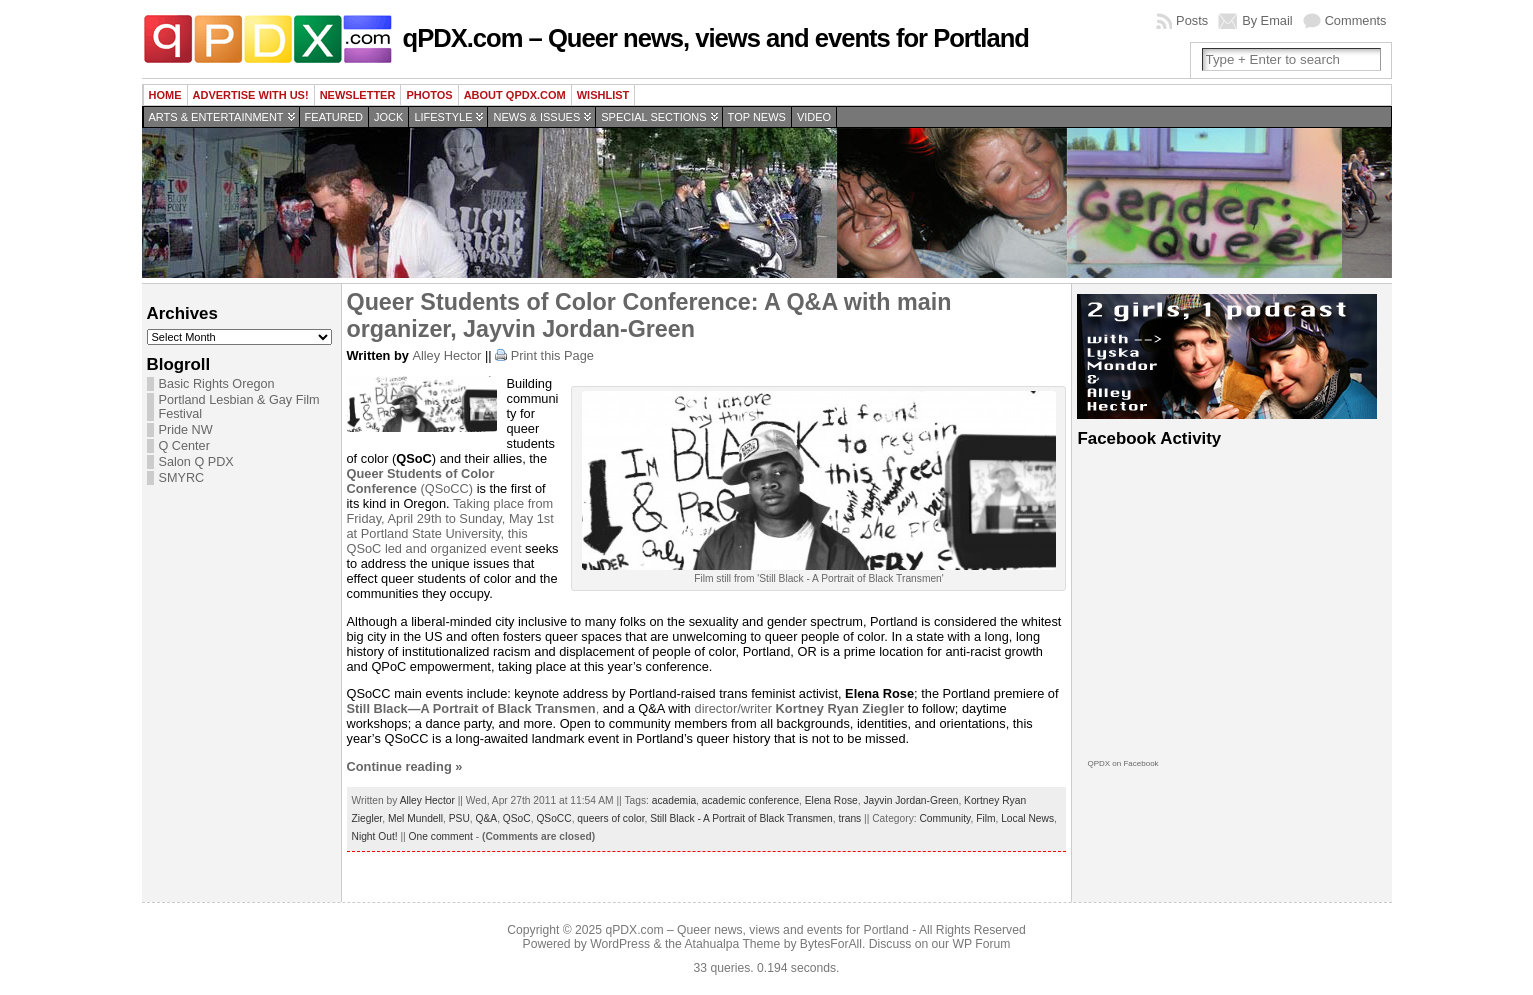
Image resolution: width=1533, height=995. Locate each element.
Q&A (487, 818)
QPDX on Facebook (1122, 763)
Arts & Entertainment (216, 117)
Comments (1356, 20)
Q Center (184, 446)
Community (944, 818)
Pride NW (186, 430)
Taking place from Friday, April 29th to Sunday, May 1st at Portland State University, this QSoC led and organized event (450, 526)
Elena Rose (831, 800)
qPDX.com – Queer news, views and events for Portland (716, 38)
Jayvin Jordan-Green (910, 800)
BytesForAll (831, 944)
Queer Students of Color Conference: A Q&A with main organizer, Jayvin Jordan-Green (649, 315)
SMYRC (182, 478)
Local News (1027, 818)
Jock (388, 117)
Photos (429, 95)
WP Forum (982, 944)
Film (985, 818)
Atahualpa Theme (733, 944)
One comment (441, 836)
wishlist (603, 95)
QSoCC (553, 818)
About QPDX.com (515, 95)
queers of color (610, 818)
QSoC (517, 818)
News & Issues (536, 117)
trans (849, 818)
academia (674, 800)
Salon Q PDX (196, 462)
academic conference (750, 800)
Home (165, 95)
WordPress (620, 944)
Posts (1192, 20)
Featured (334, 117)
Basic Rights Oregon (217, 384)
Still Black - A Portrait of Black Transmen (741, 818)
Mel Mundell (415, 818)
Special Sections (653, 117)
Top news (757, 117)
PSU (459, 818)
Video (814, 117)
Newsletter (358, 95)
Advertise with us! (251, 95)
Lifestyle (443, 117)
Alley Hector (446, 355)
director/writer (800, 708)
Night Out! (375, 836)
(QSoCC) (421, 481)
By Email (1267, 20)
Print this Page (552, 355)
